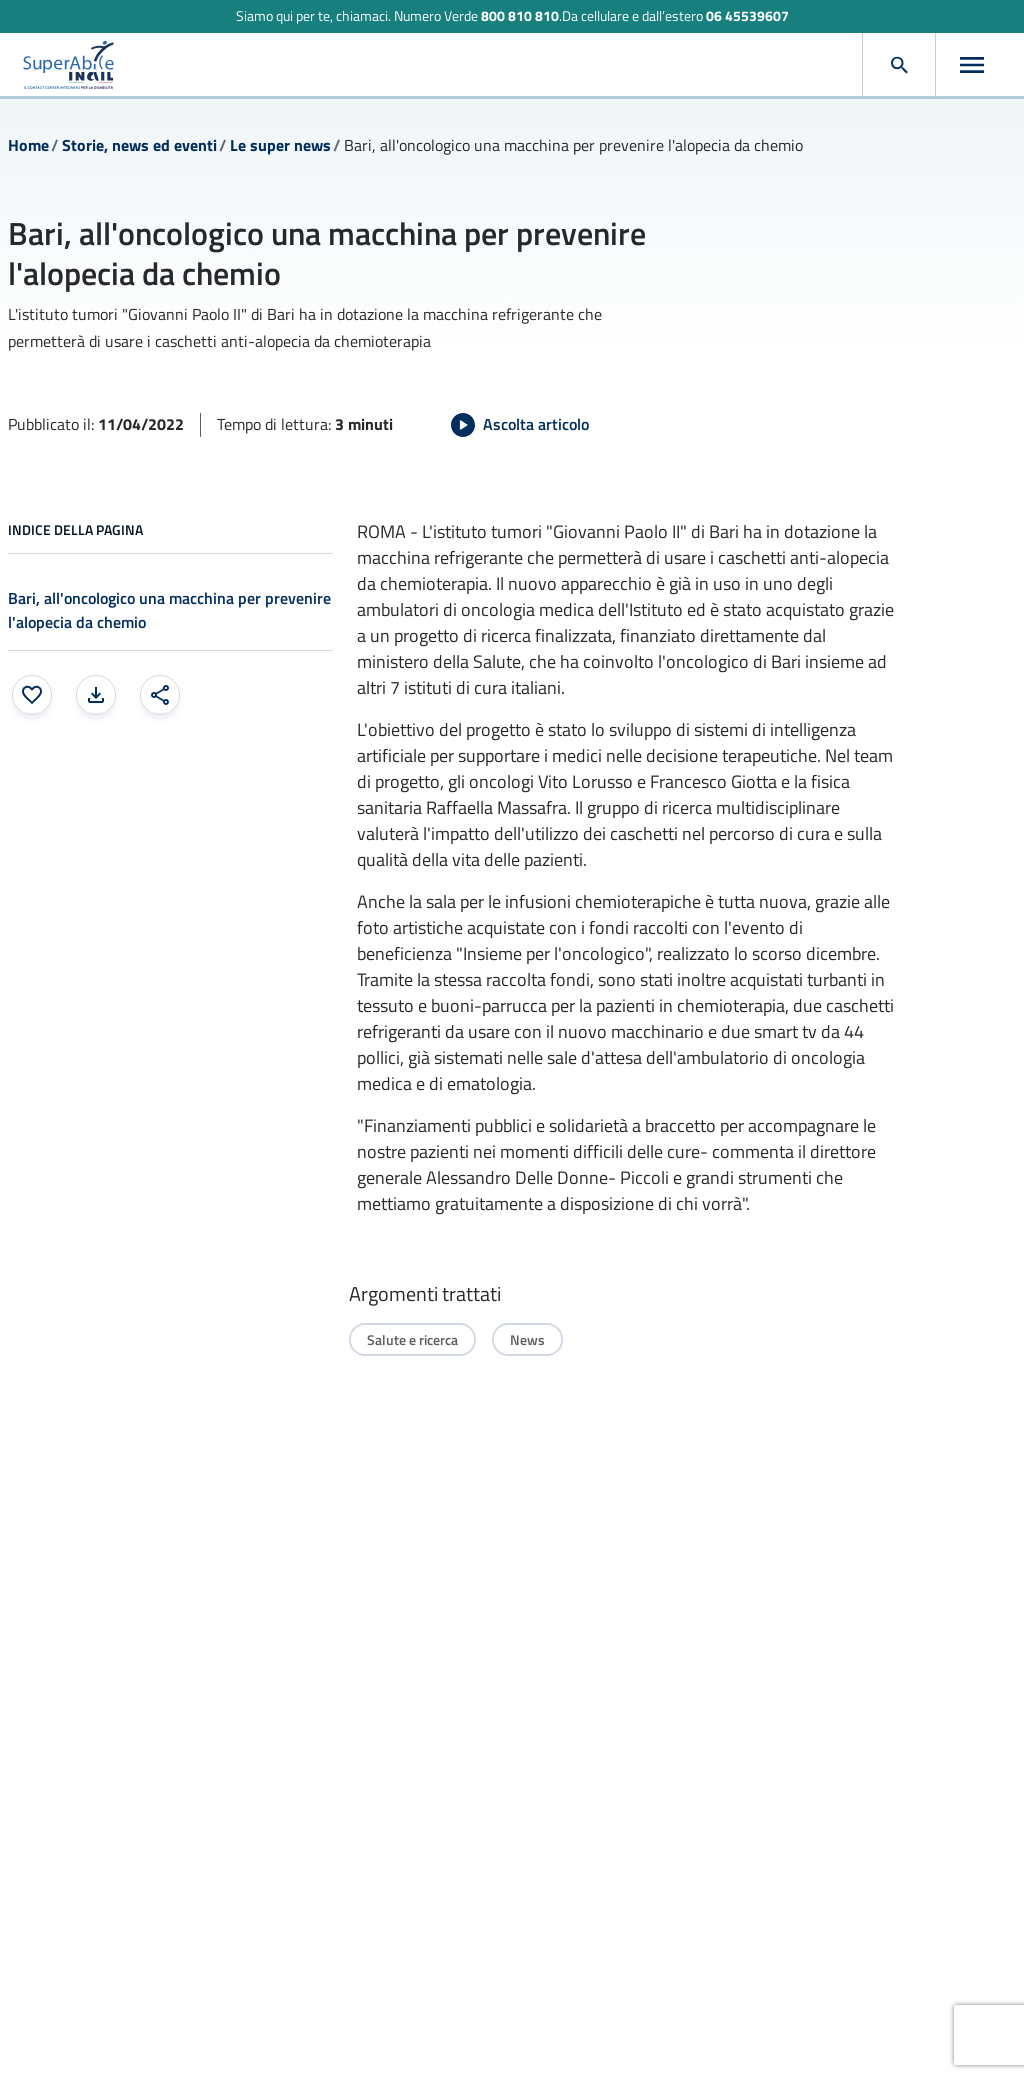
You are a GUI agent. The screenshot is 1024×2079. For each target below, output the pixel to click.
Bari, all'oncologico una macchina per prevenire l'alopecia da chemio (169, 610)
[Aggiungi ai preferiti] (32, 695)
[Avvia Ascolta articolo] (520, 425)
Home (28, 145)
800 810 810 (520, 15)
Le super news (280, 145)
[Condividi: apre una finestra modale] (160, 695)
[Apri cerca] (899, 65)
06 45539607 (747, 15)
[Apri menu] (972, 65)
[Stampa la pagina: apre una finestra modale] (96, 695)
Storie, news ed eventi (139, 145)
